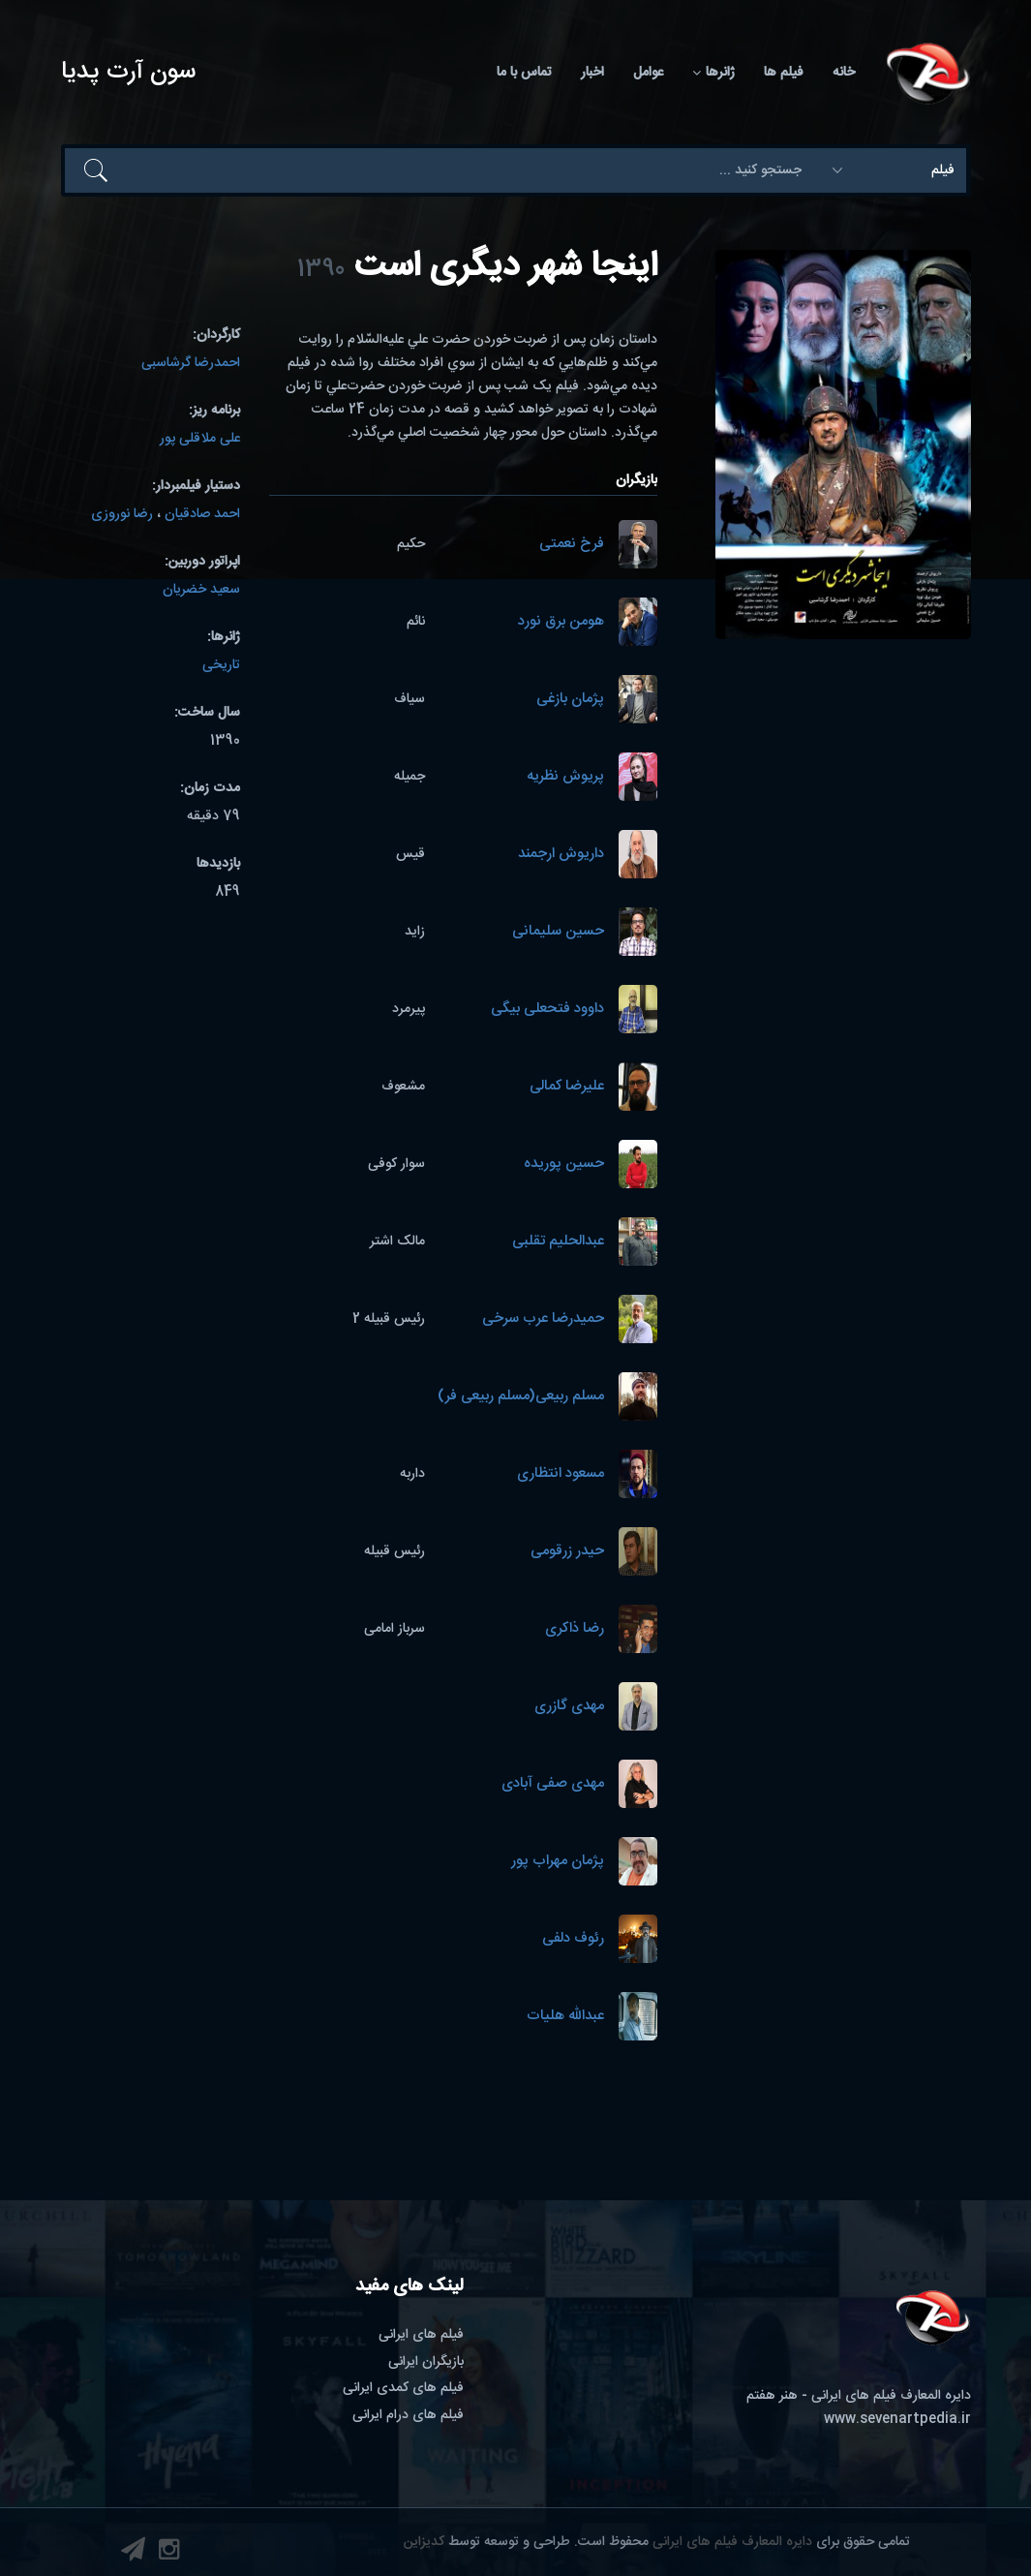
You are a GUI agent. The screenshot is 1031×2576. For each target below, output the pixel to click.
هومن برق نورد (561, 622)
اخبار (592, 72)
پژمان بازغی (570, 700)
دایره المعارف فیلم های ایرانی (732, 2542)
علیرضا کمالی (567, 1087)
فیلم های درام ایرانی (408, 2415)
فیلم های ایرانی (421, 2334)
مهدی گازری (569, 1707)
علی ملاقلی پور (200, 438)
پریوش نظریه (565, 777)
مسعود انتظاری (560, 1474)
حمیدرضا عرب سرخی (543, 1319)
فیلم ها (784, 72)
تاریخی (221, 665)
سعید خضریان (201, 589)
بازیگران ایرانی (426, 2362)
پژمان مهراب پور (557, 1862)
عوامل (648, 72)
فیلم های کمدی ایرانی (403, 2388)
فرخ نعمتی (571, 545)
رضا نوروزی (122, 514)
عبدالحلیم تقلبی (558, 1242)
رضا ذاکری (574, 1629)
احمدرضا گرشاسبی (190, 363)
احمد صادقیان (202, 514)
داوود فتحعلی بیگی (547, 1009)
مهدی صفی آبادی (552, 1784)
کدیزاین (424, 2542)
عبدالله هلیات (565, 2017)
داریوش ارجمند (561, 854)
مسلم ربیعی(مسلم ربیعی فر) (521, 1397)
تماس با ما (524, 72)
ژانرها (713, 72)
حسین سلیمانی (558, 932)
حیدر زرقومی (567, 1552)
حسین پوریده (564, 1164)
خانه (844, 72)
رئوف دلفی (573, 1939)
